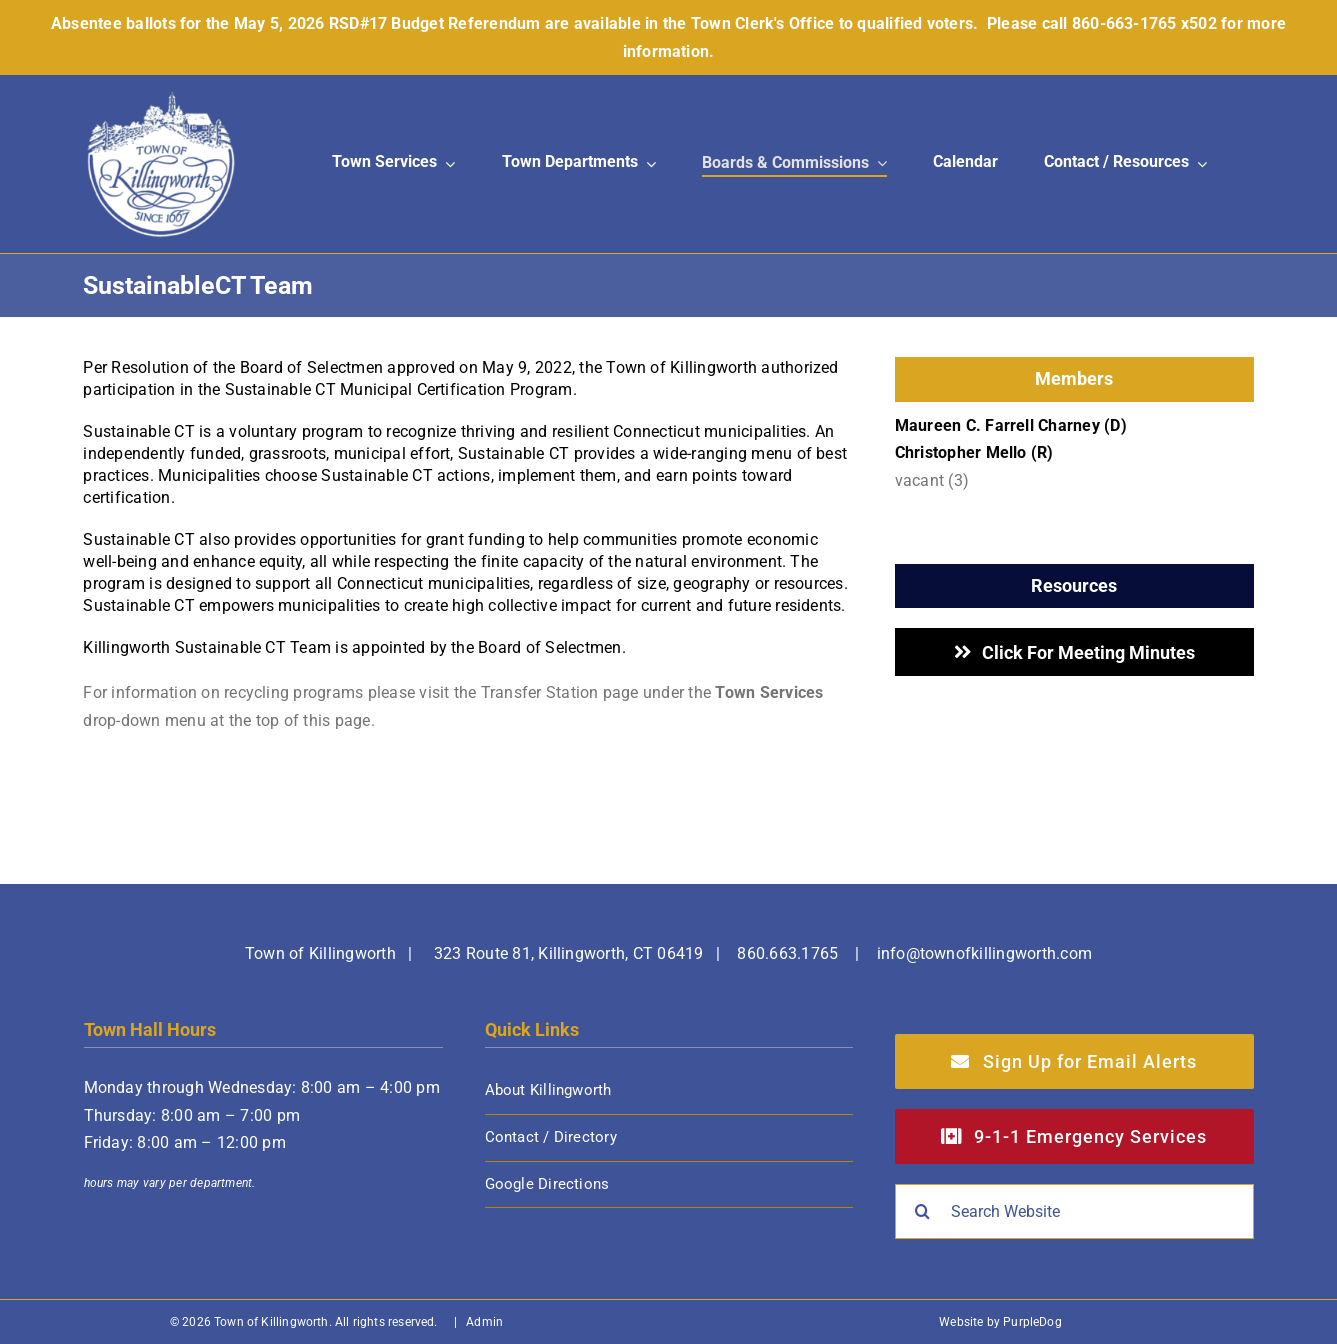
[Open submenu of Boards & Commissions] (878, 164)
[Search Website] (1074, 1211)
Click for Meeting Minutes (1088, 652)
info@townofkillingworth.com (984, 953)
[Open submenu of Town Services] (446, 163)
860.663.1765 (787, 953)
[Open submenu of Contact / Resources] (1198, 163)
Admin (484, 1322)
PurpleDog (1032, 1322)
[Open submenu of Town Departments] (647, 163)
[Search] (922, 1211)
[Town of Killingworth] (161, 97)
